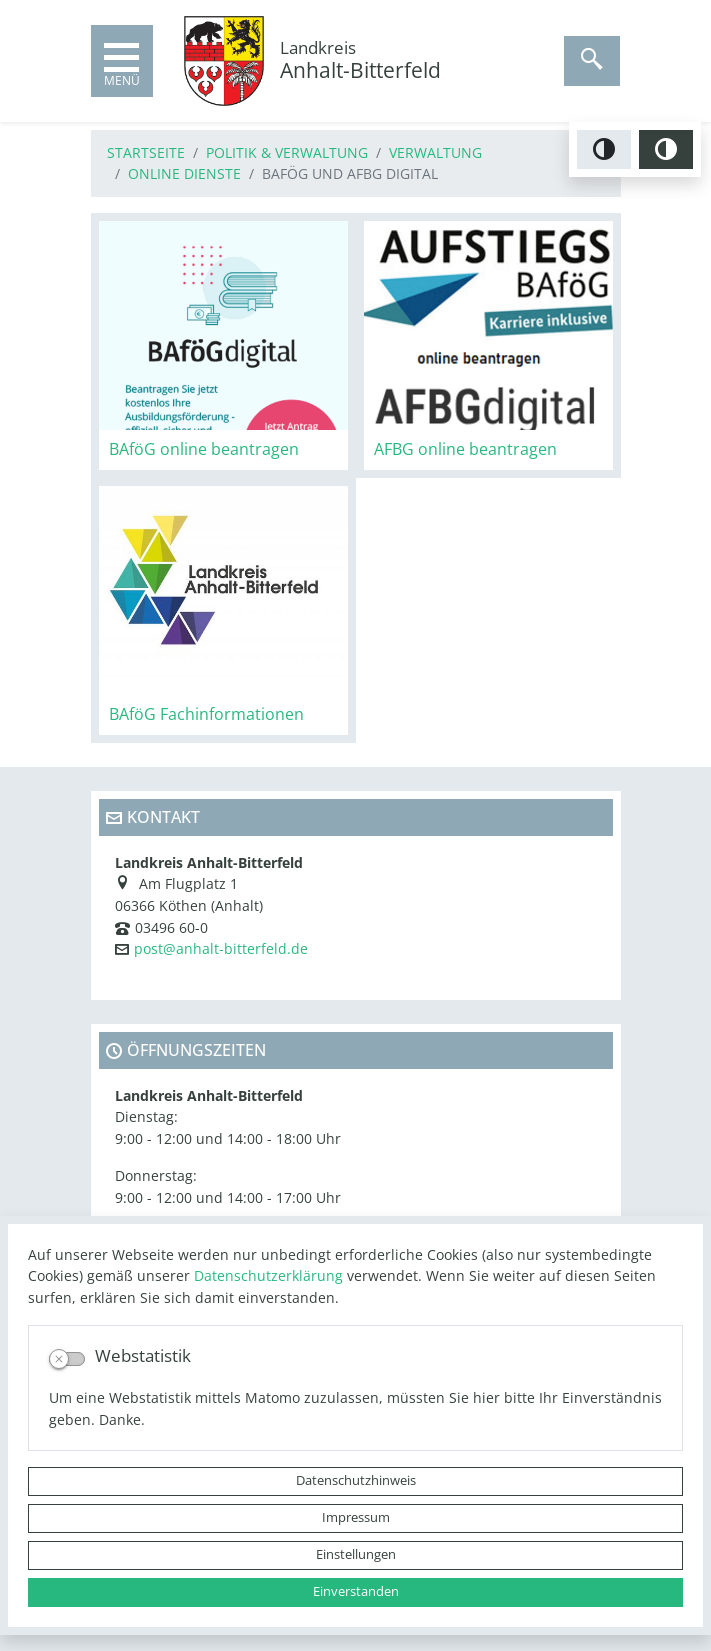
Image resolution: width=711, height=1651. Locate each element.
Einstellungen (356, 1554)
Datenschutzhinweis (356, 1480)
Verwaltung (435, 152)
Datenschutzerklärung (268, 1275)
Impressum (356, 1517)
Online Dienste (184, 173)
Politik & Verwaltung (287, 152)
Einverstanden (356, 1591)
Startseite (146, 152)
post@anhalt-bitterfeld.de (221, 948)
